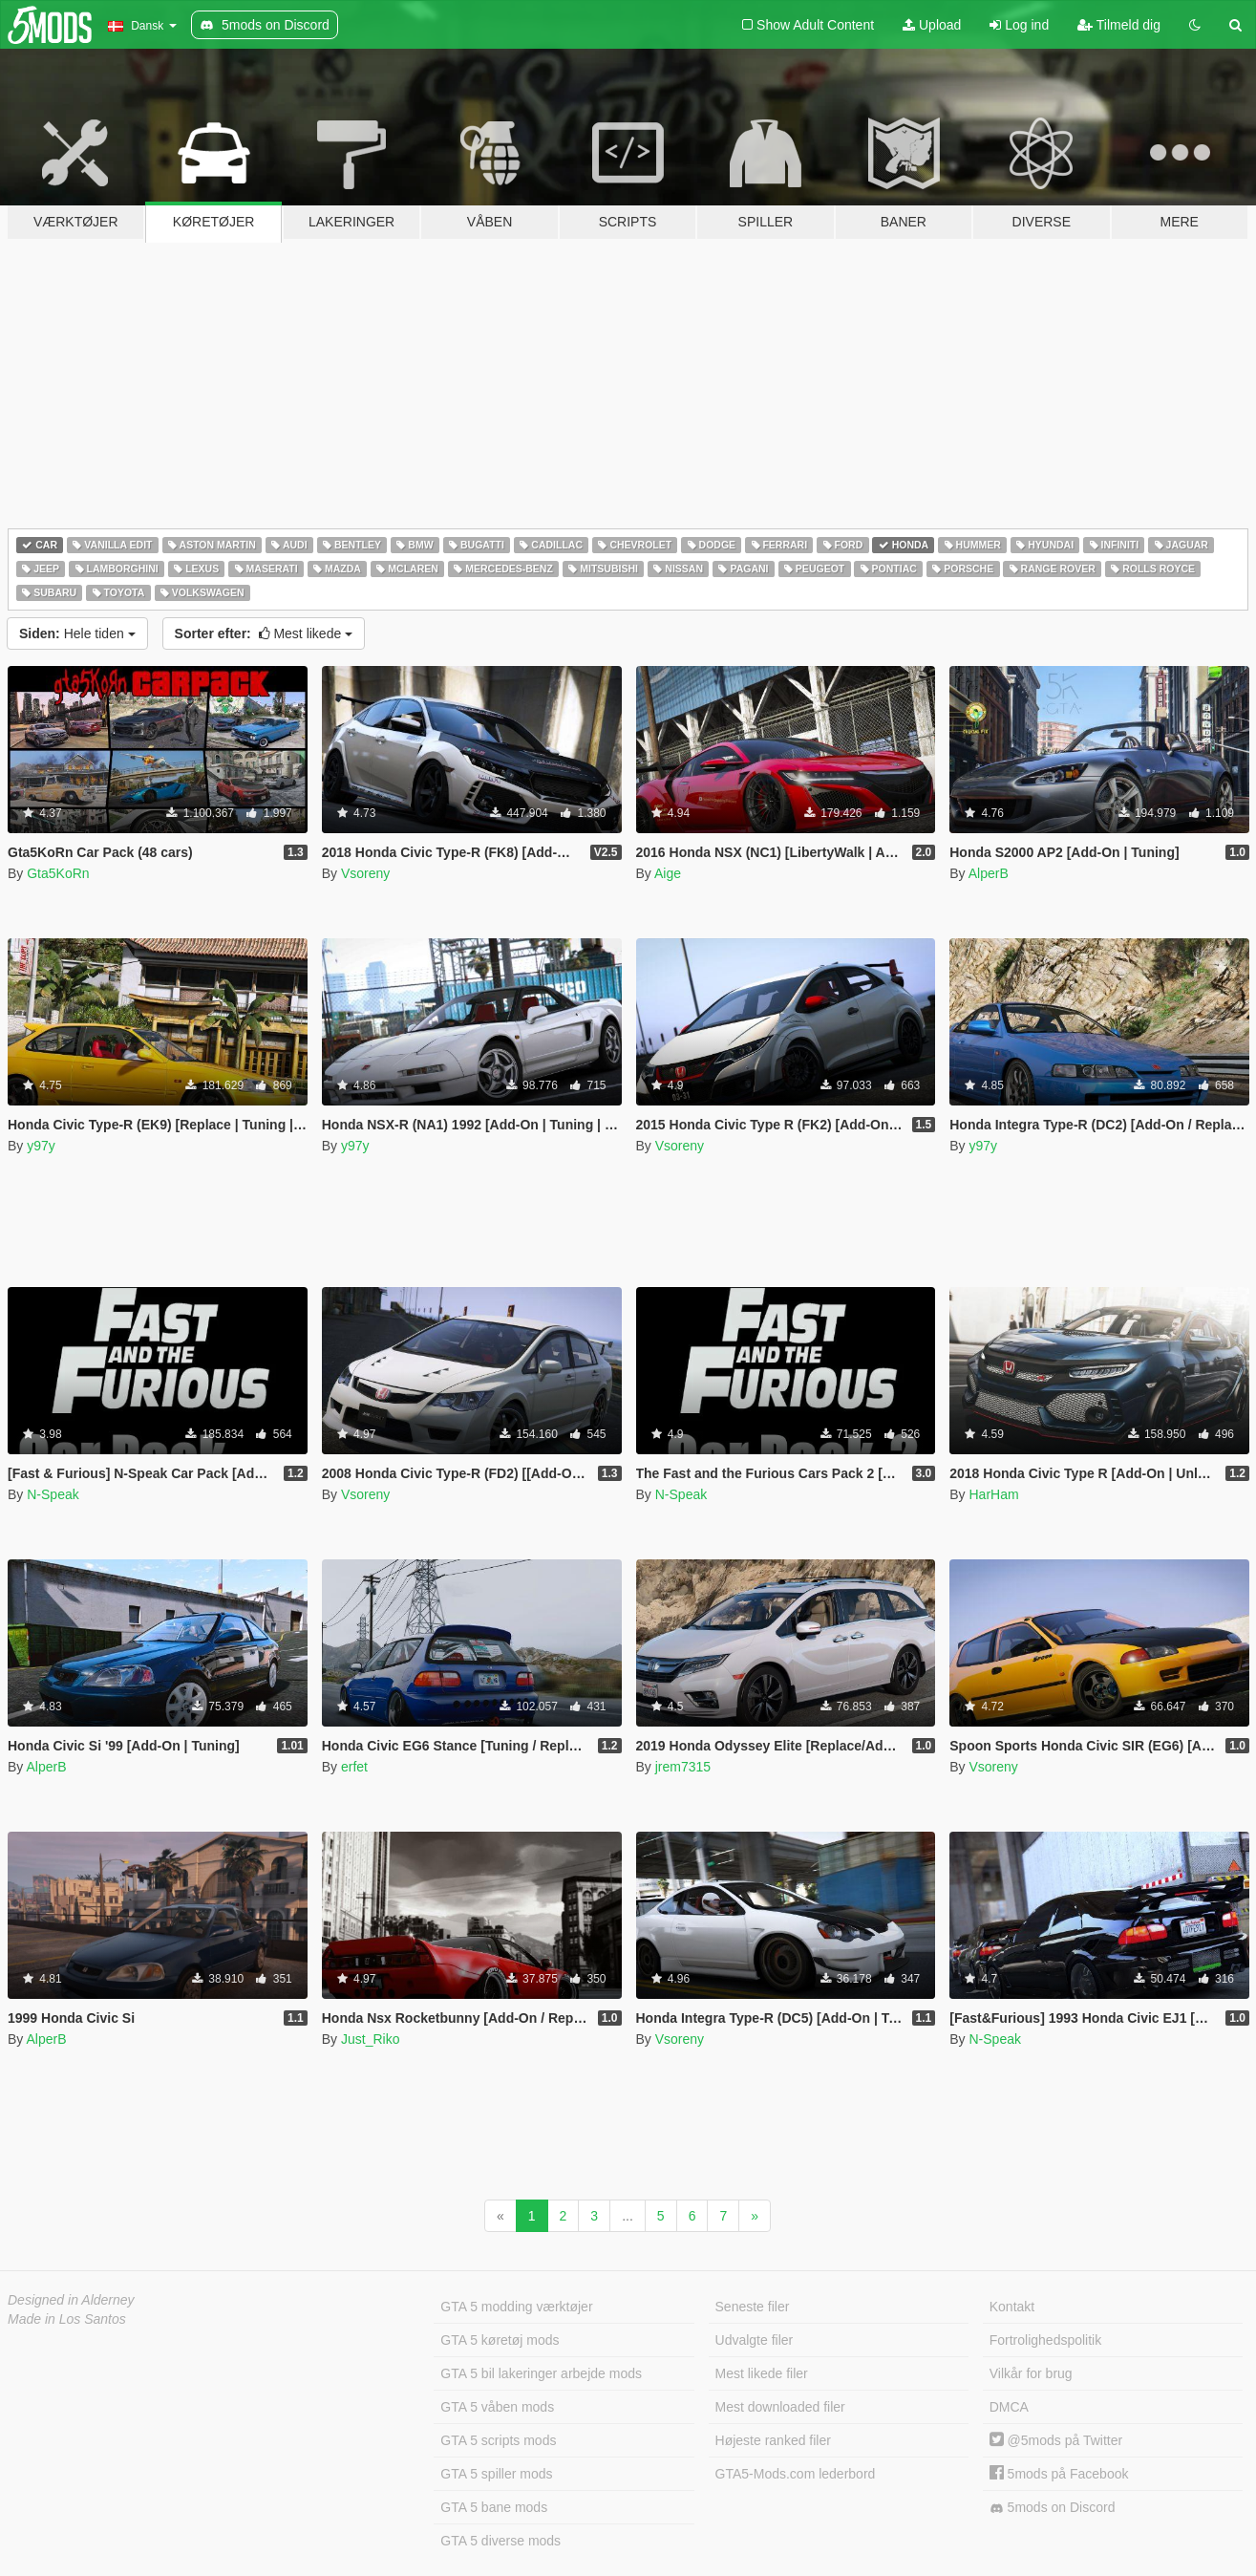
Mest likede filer (761, 2373)
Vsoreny (365, 873)
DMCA (1009, 2407)
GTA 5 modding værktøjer (516, 2306)
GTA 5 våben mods (497, 2407)
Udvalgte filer (754, 2340)
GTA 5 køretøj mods (499, 2340)
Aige (667, 873)
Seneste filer (752, 2306)
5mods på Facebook (1059, 2473)
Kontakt (1012, 2306)
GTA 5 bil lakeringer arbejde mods (541, 2373)
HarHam (993, 1494)
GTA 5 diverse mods (500, 2540)
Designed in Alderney (71, 2300)
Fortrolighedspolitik (1046, 2340)
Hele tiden (77, 633)
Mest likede (264, 633)
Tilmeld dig (1118, 24)
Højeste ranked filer (773, 2440)
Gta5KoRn (58, 873)
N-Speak (52, 1494)
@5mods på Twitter (1056, 2440)
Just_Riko (370, 2039)
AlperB (989, 873)
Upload (932, 24)
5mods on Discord (1053, 2508)
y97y (41, 1145)
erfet (354, 1766)
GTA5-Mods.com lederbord (795, 2473)
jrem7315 (683, 1766)
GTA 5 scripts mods (498, 2440)
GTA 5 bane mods (493, 2507)
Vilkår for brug (1031, 2373)
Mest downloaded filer (780, 2407)
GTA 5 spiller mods (496, 2473)
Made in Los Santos (67, 2319)
